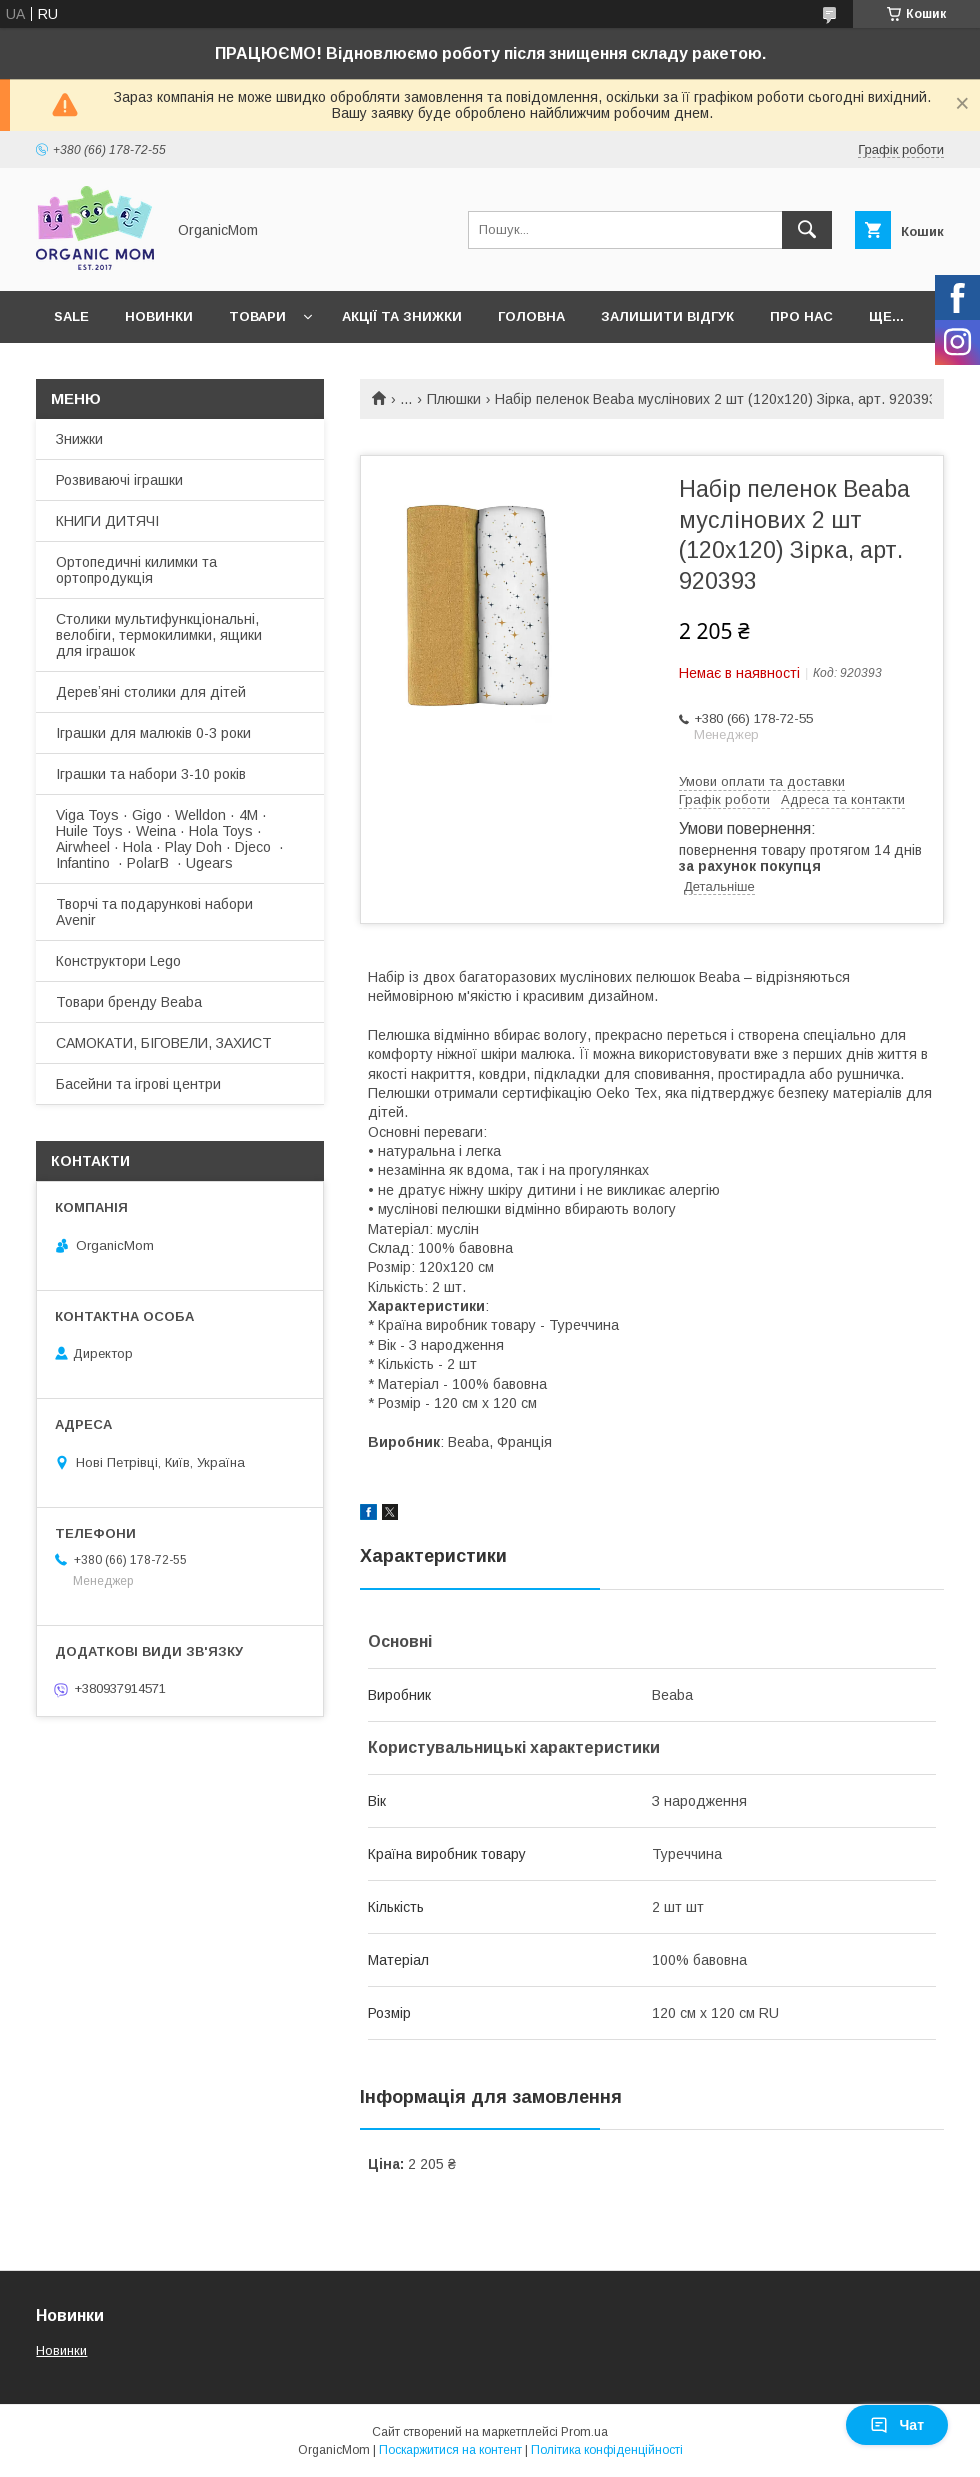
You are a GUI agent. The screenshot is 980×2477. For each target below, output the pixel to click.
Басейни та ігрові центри (138, 1084)
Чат (897, 2425)
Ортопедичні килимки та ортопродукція (136, 570)
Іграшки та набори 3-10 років (151, 774)
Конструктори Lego (118, 961)
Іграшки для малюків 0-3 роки (153, 733)
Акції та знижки (402, 316)
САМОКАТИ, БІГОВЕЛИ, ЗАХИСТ (164, 1043)
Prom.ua (584, 2432)
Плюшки (454, 399)
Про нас (801, 316)
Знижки (79, 439)
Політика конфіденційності (607, 2450)
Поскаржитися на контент (450, 2450)
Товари (257, 316)
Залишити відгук (667, 316)
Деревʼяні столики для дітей (151, 692)
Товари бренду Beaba (129, 1002)
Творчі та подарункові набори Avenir (154, 912)
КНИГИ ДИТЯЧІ (107, 521)
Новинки (159, 316)
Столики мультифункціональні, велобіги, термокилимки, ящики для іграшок (159, 635)
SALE (71, 316)
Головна (531, 316)
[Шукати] (807, 230)
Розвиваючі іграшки (119, 480)
